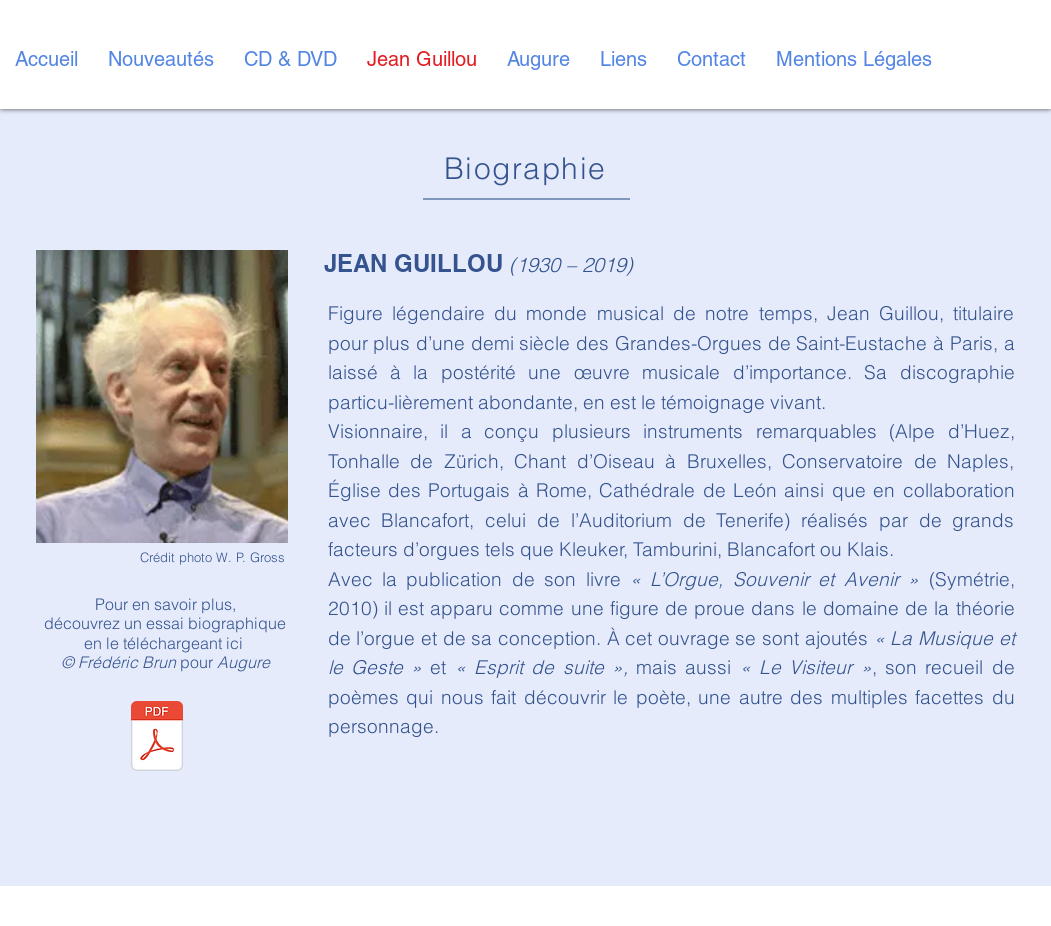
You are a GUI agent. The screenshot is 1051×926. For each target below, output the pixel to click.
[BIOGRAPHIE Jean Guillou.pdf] (157, 739)
